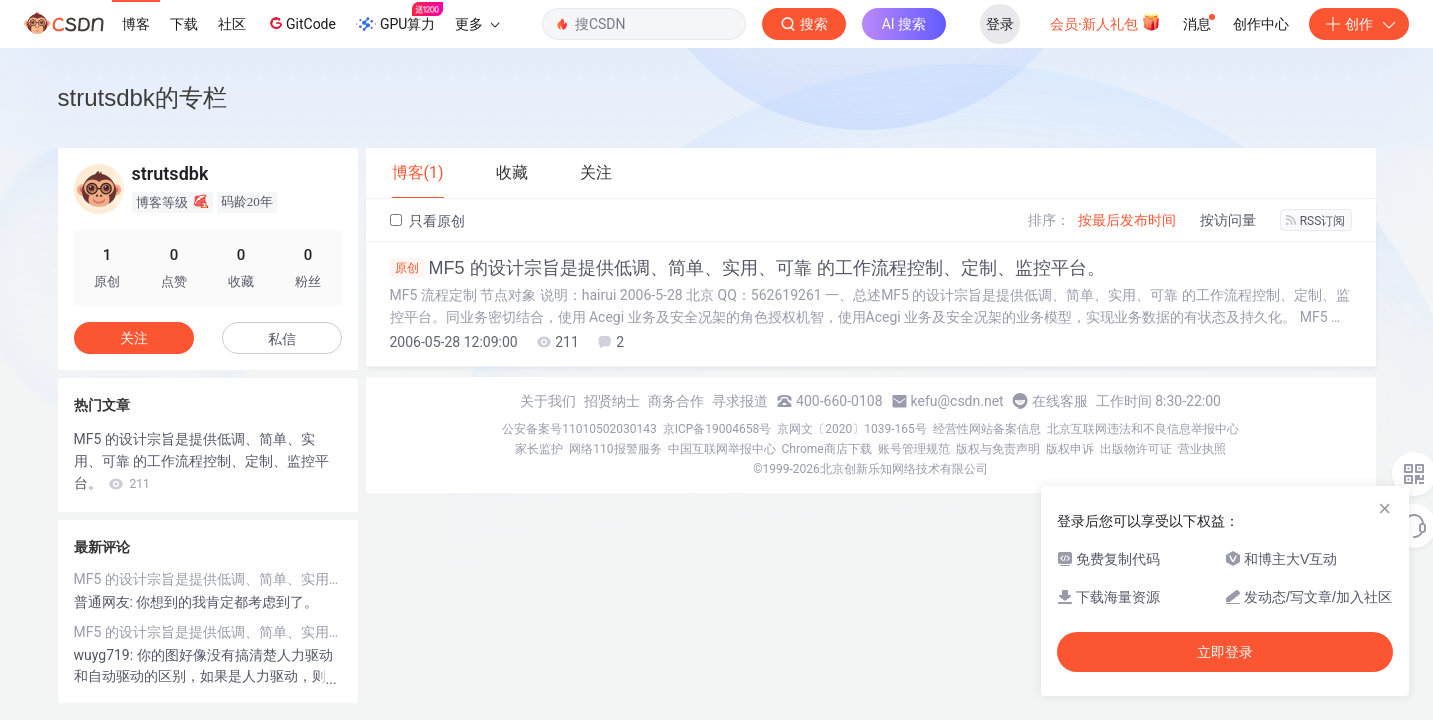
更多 (477, 24)
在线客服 (1060, 401)
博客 (136, 24)
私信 (282, 339)
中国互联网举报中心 (722, 449)
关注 (134, 338)
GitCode (301, 23)
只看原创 (427, 221)
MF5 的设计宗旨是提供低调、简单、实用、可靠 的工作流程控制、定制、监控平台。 (747, 268)
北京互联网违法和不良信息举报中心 (1143, 429)
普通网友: (105, 602)
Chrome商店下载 (827, 449)
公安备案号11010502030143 (579, 429)
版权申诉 (1070, 449)
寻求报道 (740, 401)
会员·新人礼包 (1105, 22)
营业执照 (1202, 449)
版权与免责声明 (998, 449)
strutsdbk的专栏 (142, 97)
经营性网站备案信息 (987, 429)
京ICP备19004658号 (717, 429)
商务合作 (676, 401)
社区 (232, 24)
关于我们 (548, 401)
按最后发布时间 (1127, 220)
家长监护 (539, 449)
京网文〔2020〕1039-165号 (852, 429)
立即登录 (1225, 652)
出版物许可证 (1136, 449)
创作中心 (1261, 24)
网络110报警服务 (615, 449)
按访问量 (1228, 220)
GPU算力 (399, 18)
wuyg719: (105, 655)
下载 (184, 24)
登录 (1000, 24)
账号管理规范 (914, 449)
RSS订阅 (1316, 221)
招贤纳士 (612, 401)
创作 (1359, 24)
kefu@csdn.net (957, 401)
